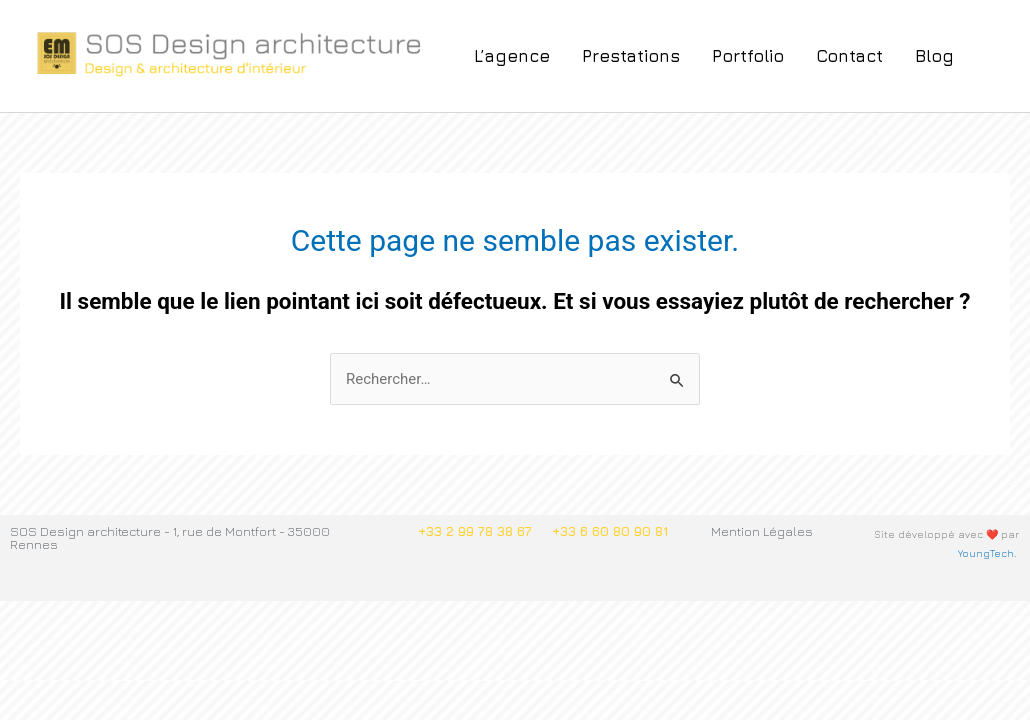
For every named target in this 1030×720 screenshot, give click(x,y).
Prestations (631, 56)
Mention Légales (762, 531)
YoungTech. (988, 553)
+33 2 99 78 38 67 (475, 531)
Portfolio (748, 56)
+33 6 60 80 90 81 (610, 531)
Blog (934, 56)
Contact (849, 56)
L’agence (512, 56)
